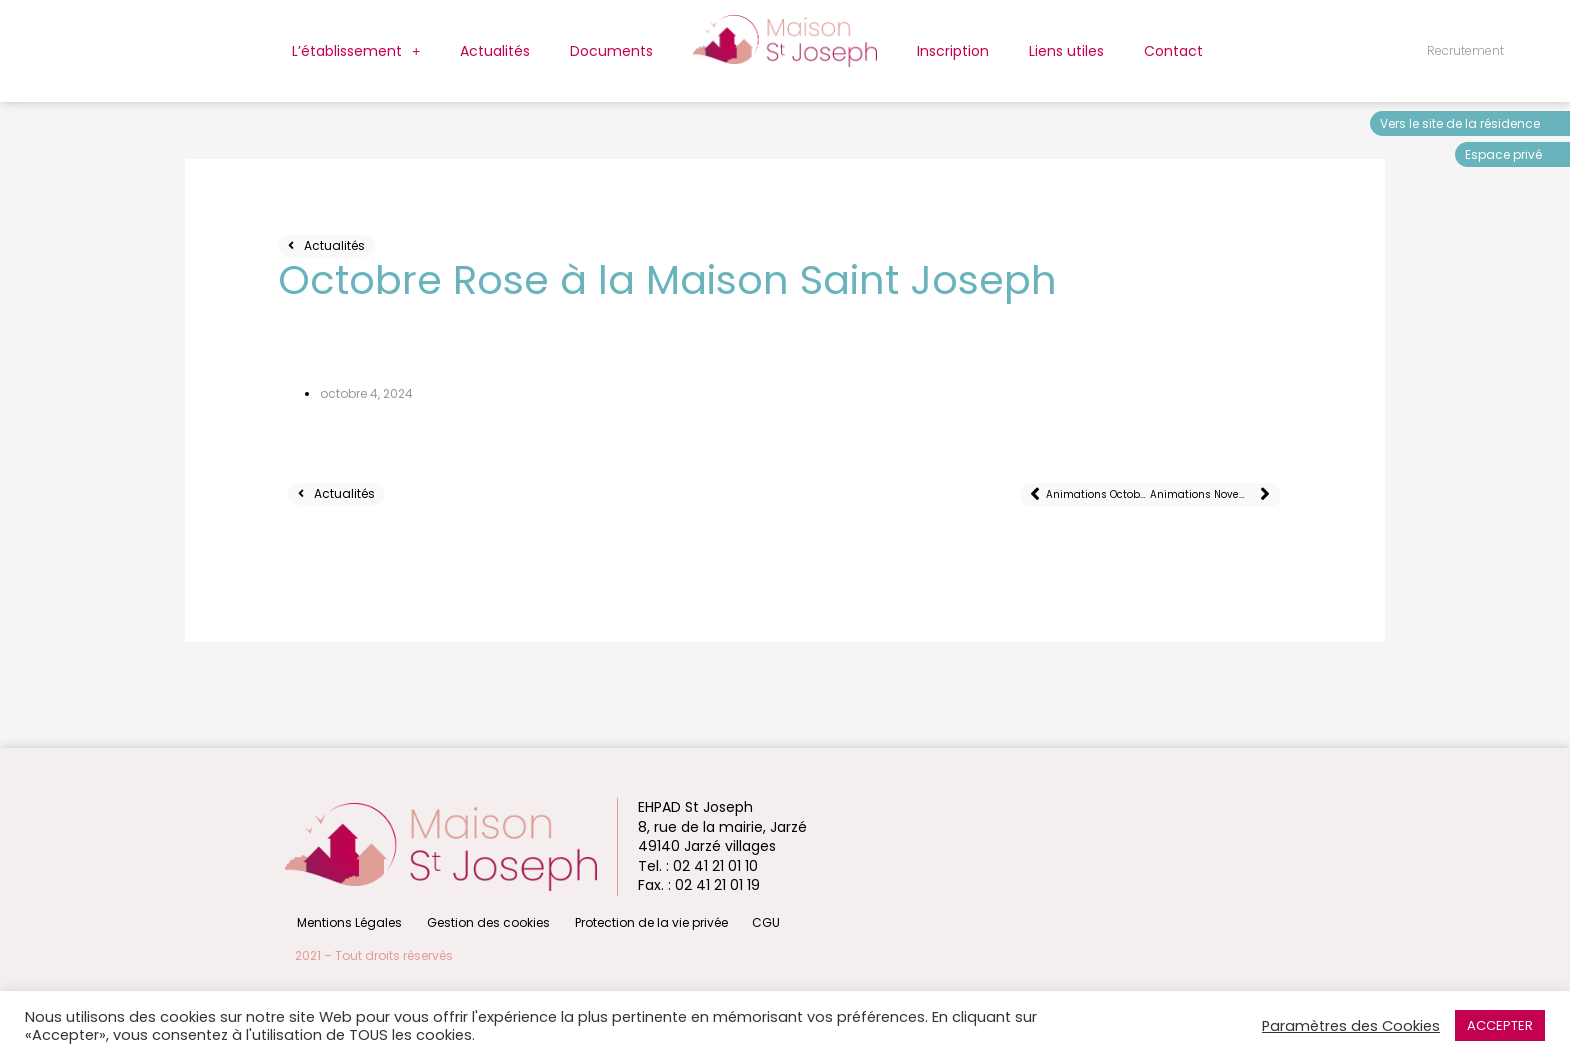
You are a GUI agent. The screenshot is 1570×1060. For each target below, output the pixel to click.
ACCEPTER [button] (1500, 1025)
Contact (1173, 51)
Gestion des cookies (481, 922)
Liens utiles (1066, 51)
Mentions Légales (347, 922)
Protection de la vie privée (639, 922)
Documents (611, 51)
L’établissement (356, 51)
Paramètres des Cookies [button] (1351, 1026)
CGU (750, 922)
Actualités (495, 51)
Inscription (953, 51)
